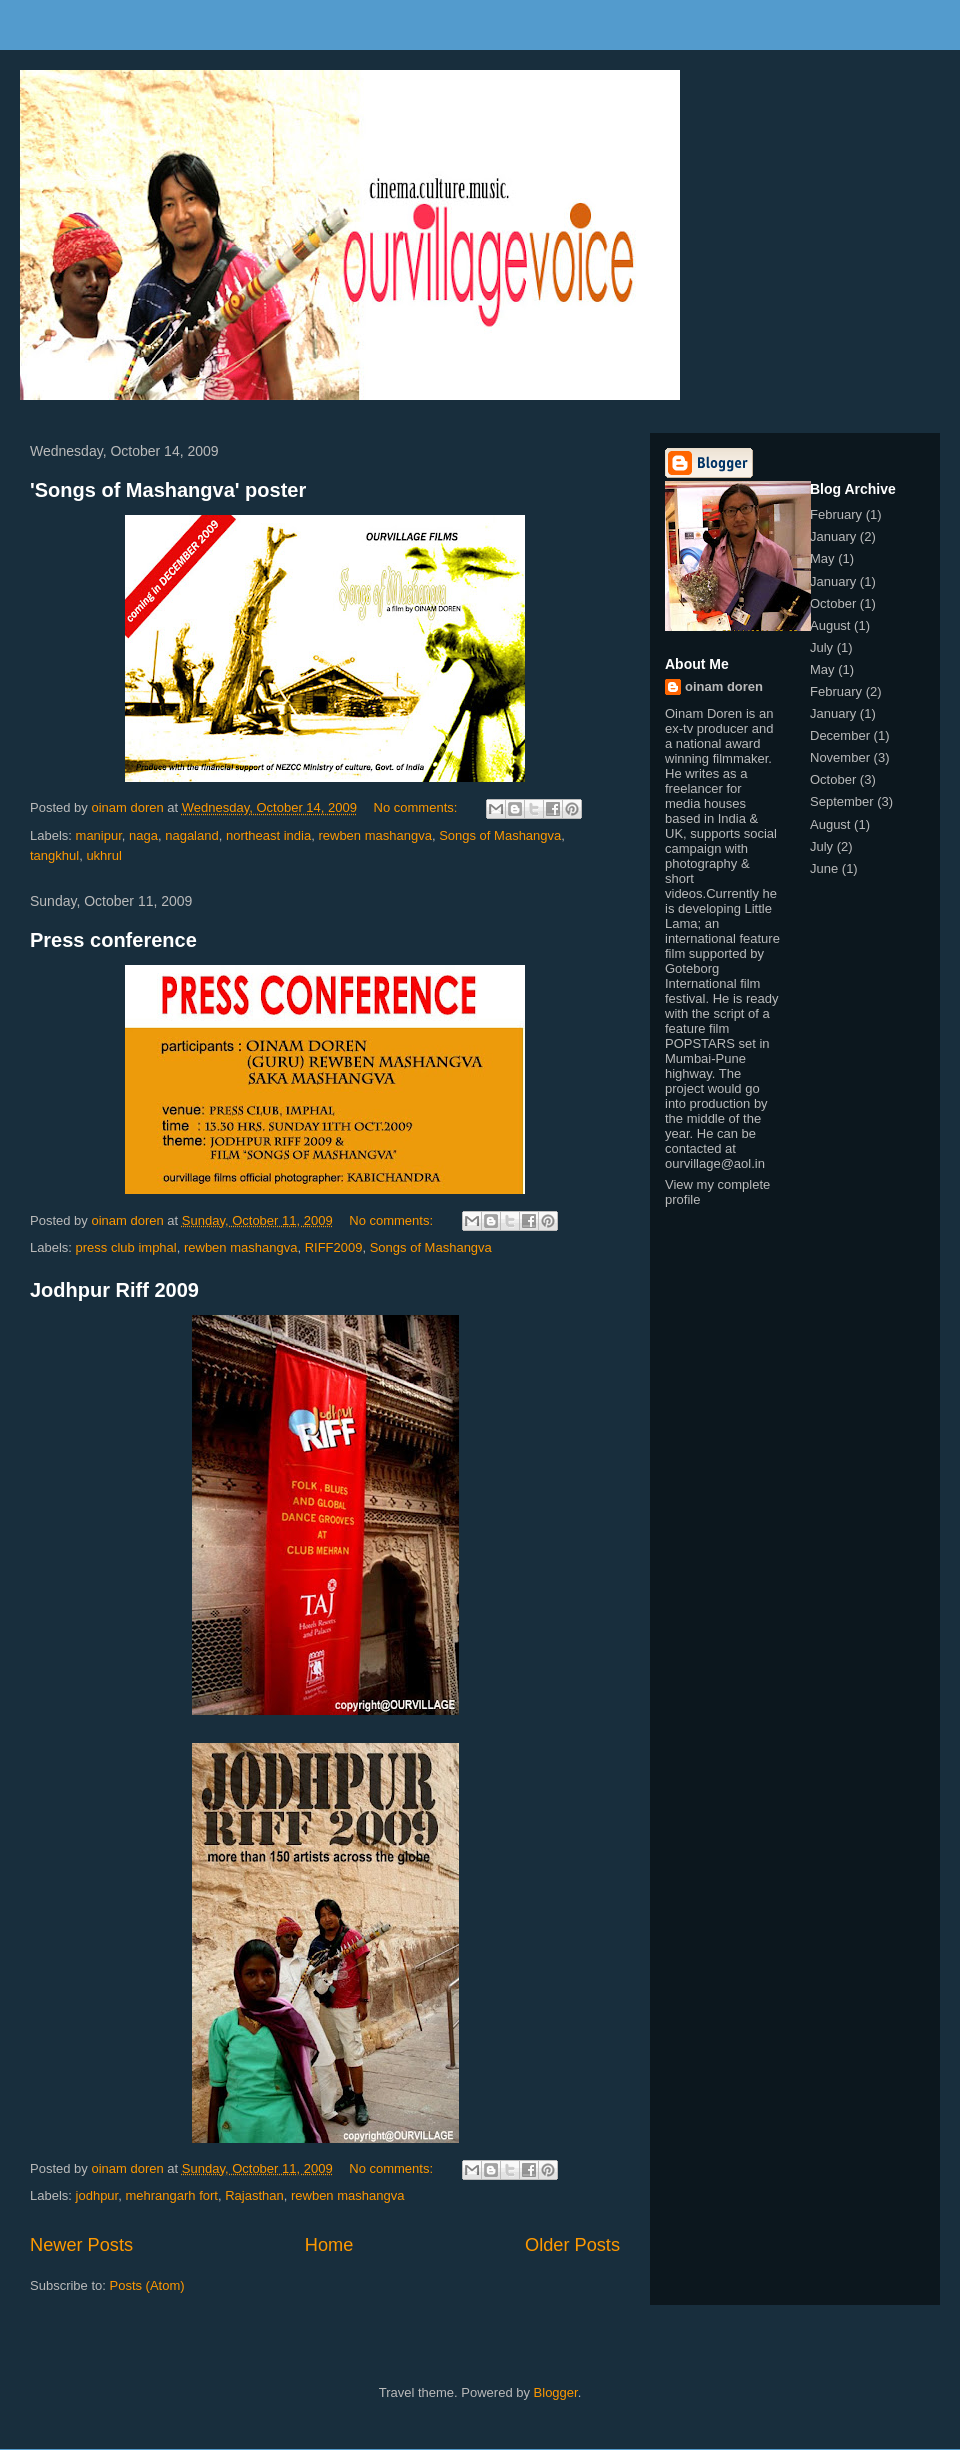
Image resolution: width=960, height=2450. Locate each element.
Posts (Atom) (147, 2285)
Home (329, 2245)
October (833, 603)
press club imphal (126, 1247)
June (824, 868)
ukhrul (103, 855)
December (840, 735)
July (821, 647)
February (836, 514)
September (842, 801)
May (822, 558)
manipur (99, 835)
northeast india (268, 835)
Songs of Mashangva (500, 835)
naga (143, 835)
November (840, 757)
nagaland (192, 835)
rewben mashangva (374, 835)
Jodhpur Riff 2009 (114, 1290)
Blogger (556, 2392)
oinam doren (724, 686)
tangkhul (54, 855)
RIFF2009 (334, 1247)
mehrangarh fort (171, 2195)
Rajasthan (254, 2195)
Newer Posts (81, 2245)
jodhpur (97, 2195)
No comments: (417, 807)
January (833, 536)
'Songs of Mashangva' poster (168, 490)
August (830, 625)
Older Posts (572, 2245)
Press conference (113, 940)
